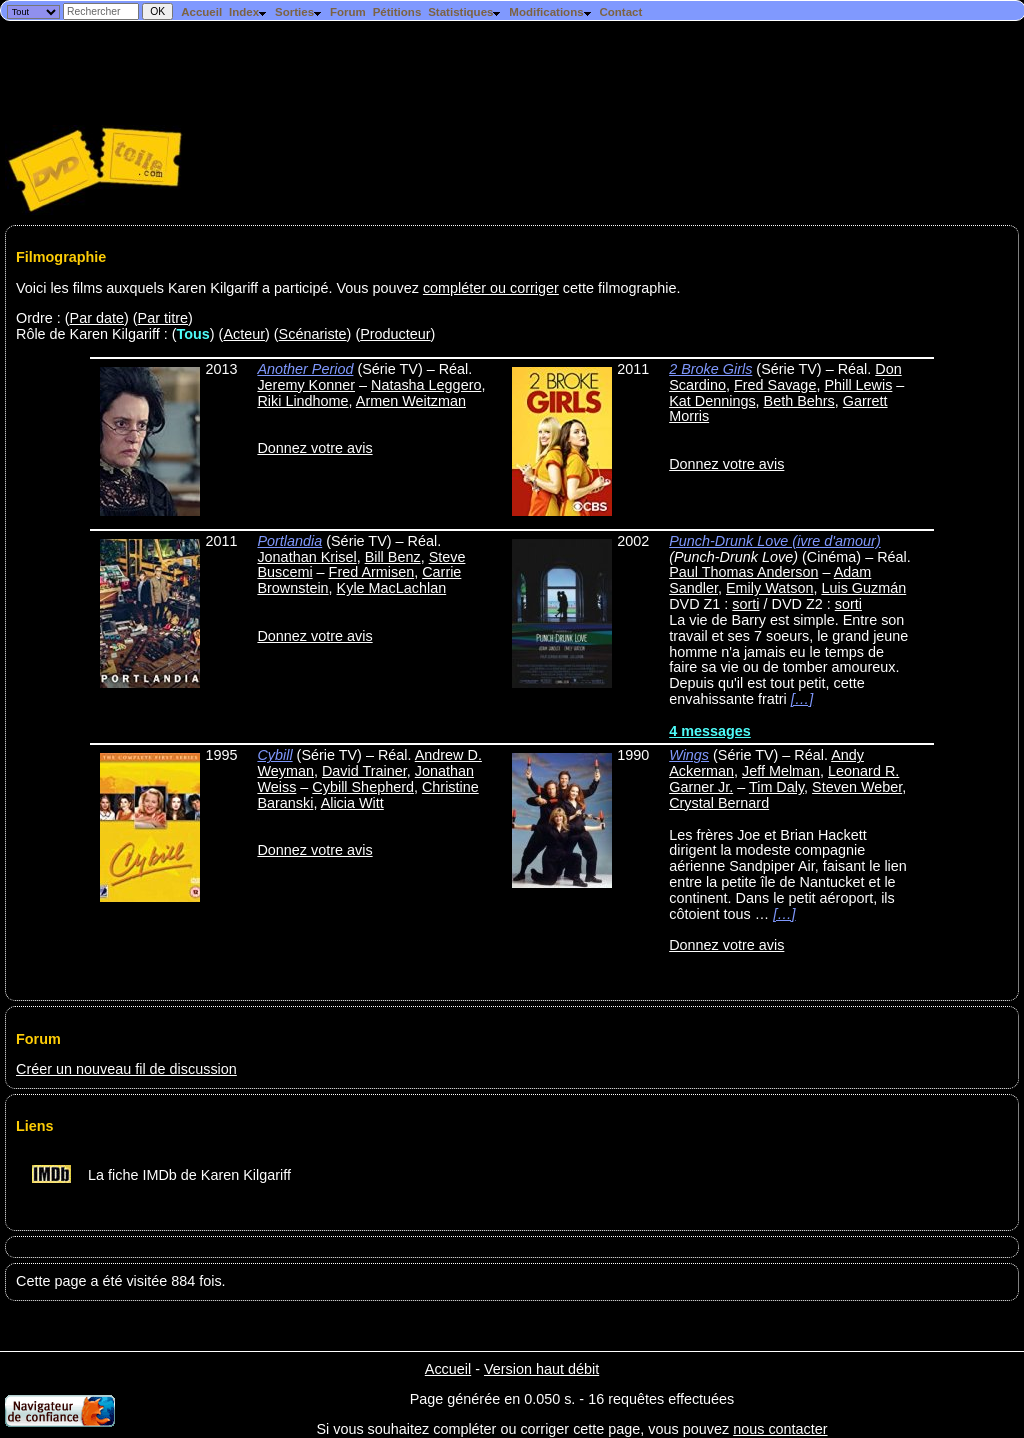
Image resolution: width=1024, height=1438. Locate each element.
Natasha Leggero (426, 385)
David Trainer (364, 771)
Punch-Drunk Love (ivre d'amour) (775, 541)
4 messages (710, 731)
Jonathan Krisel (306, 557)
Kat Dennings (712, 401)
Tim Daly (776, 787)
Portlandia (289, 541)
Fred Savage (775, 385)
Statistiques (465, 12)
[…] (802, 699)
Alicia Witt (352, 803)
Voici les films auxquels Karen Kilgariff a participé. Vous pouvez (219, 288)
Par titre (163, 318)
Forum (348, 12)
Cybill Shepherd (363, 787)
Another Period (305, 369)
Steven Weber (857, 787)
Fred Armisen (372, 572)
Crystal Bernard (719, 803)
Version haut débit (541, 1369)
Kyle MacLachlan (392, 588)
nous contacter (780, 1429)
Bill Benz (393, 557)
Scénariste (313, 334)
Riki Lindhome (302, 401)
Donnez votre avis (314, 448)
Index (248, 12)
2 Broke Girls (710, 369)
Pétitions (397, 12)
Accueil (201, 12)
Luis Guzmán (863, 588)
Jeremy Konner (306, 385)
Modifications (550, 12)
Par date (97, 318)
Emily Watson (769, 588)
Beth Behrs (799, 401)
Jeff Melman (781, 771)
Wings (689, 755)
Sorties (299, 12)
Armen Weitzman (411, 401)
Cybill (274, 755)
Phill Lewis (858, 385)
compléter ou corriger (491, 288)
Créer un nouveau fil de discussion (126, 1069)
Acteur (244, 334)
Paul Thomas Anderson (743, 572)
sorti (745, 604)
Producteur (395, 334)
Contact (620, 12)
